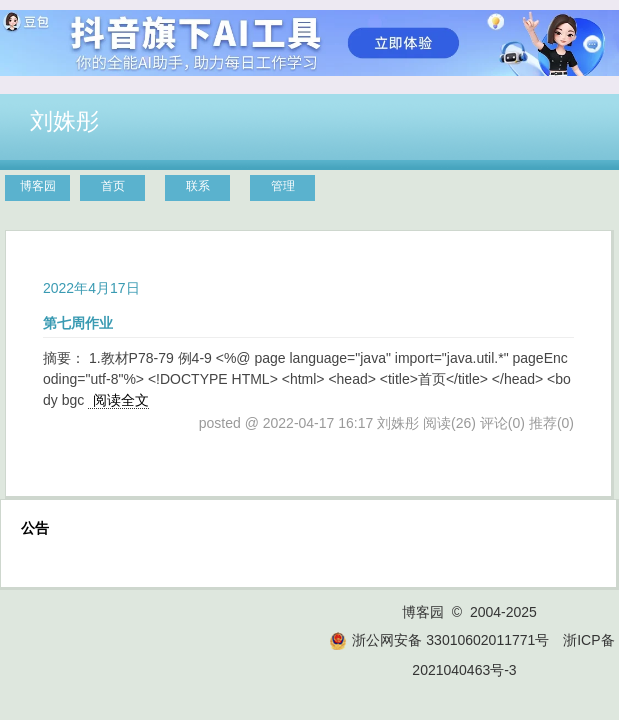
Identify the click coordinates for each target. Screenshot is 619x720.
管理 (283, 186)
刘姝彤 (64, 121)
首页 (113, 186)
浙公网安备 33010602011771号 (439, 640)
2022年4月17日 (91, 288)
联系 (198, 186)
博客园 (38, 186)
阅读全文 (121, 400)
